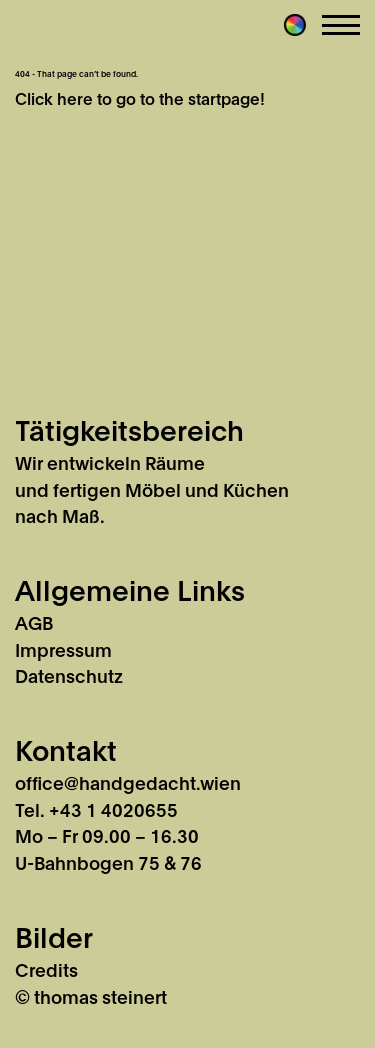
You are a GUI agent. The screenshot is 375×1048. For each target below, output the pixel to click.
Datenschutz (69, 675)
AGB (34, 622)
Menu (341, 25)
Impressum (63, 649)
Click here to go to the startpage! (140, 97)
